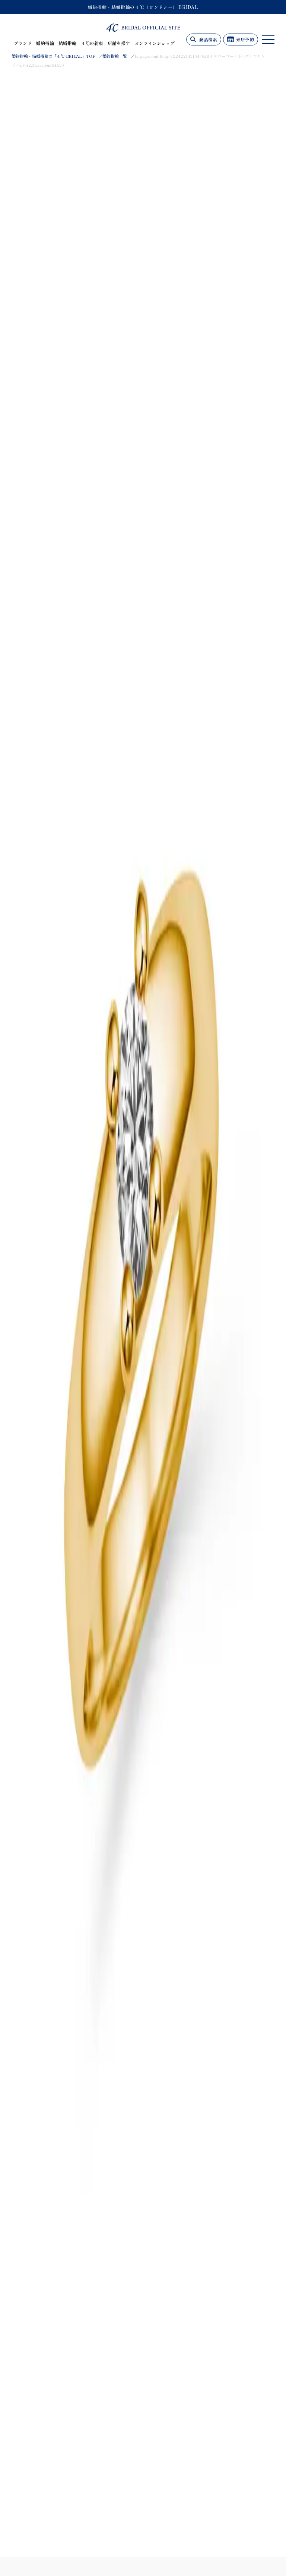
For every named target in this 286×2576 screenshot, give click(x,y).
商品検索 (208, 39)
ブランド (23, 43)
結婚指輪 (67, 43)
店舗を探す (119, 43)
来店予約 (245, 39)
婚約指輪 (45, 43)
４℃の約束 (92, 43)
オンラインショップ (154, 43)
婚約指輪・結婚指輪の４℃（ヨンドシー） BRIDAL (143, 7)
